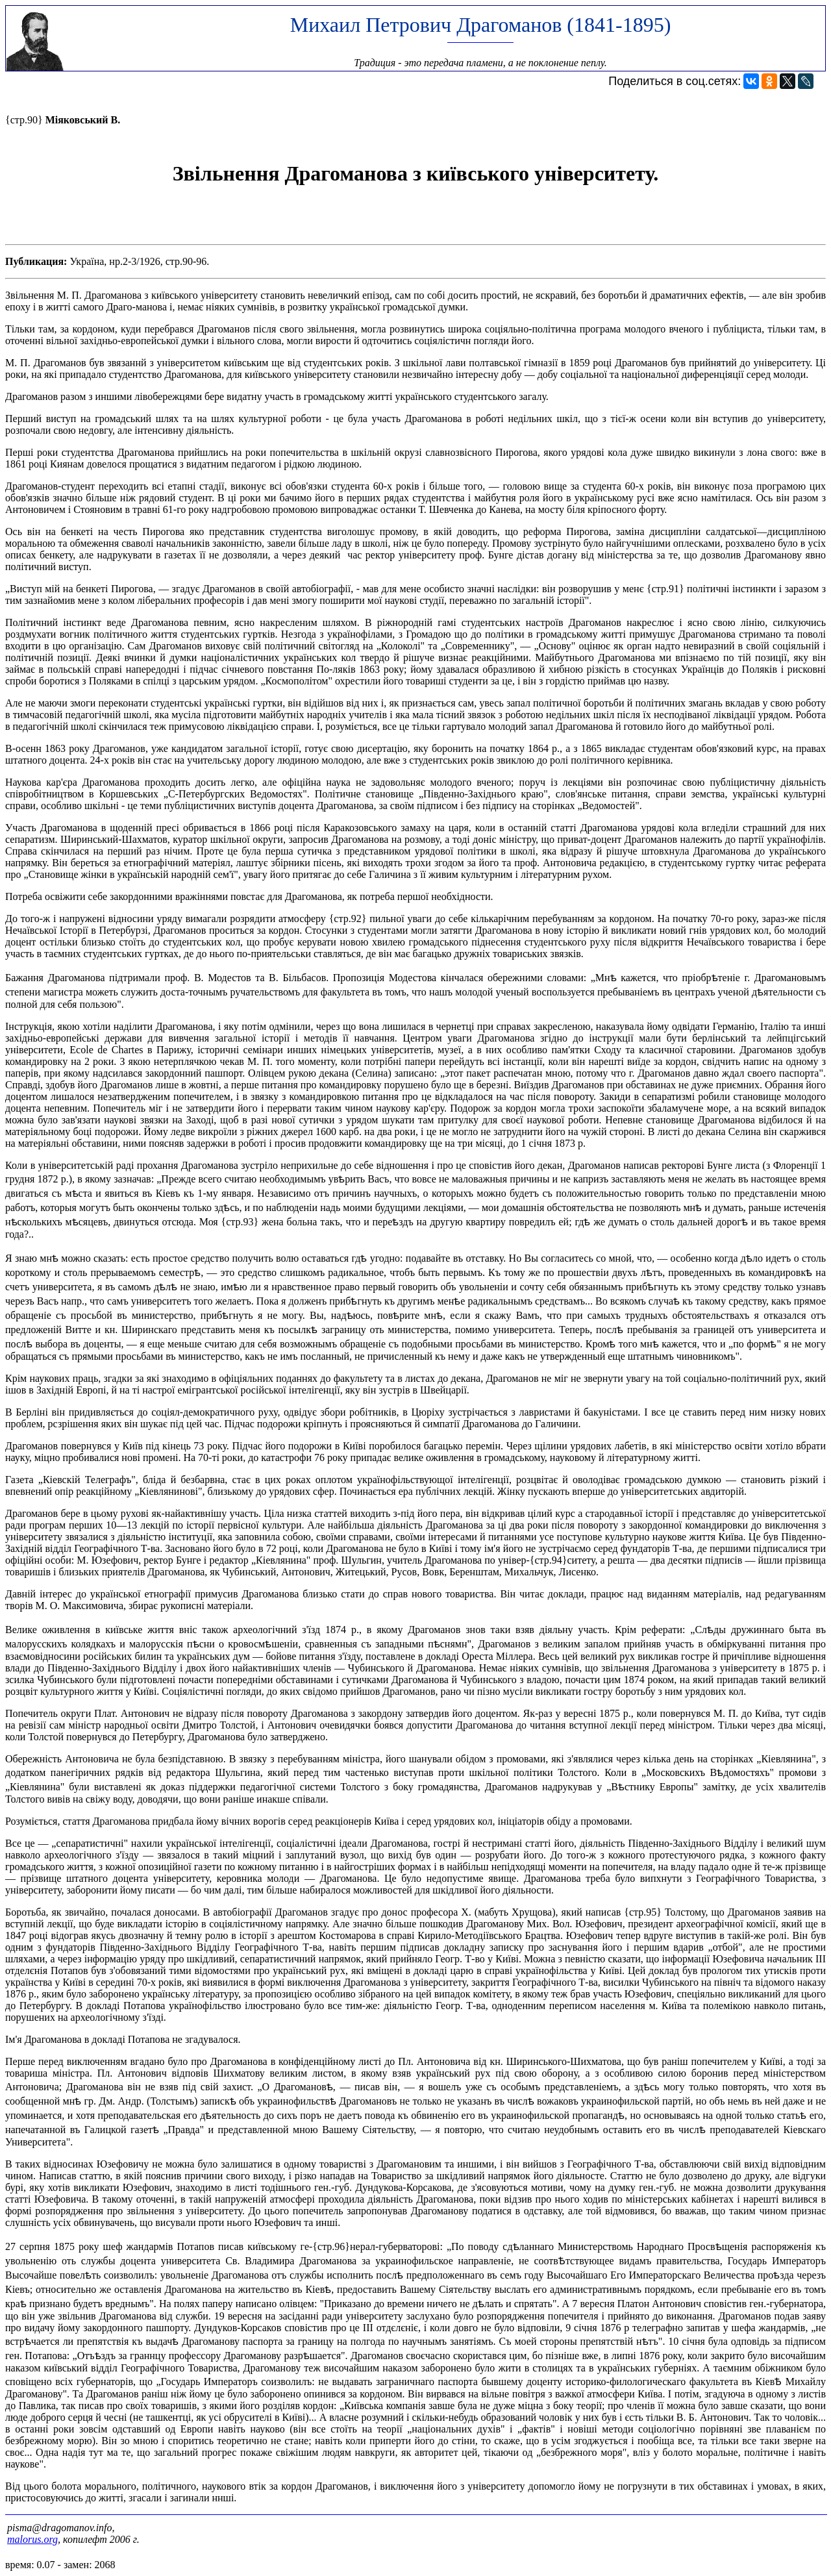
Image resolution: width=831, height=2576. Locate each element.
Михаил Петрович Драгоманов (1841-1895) (480, 24)
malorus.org (32, 2539)
